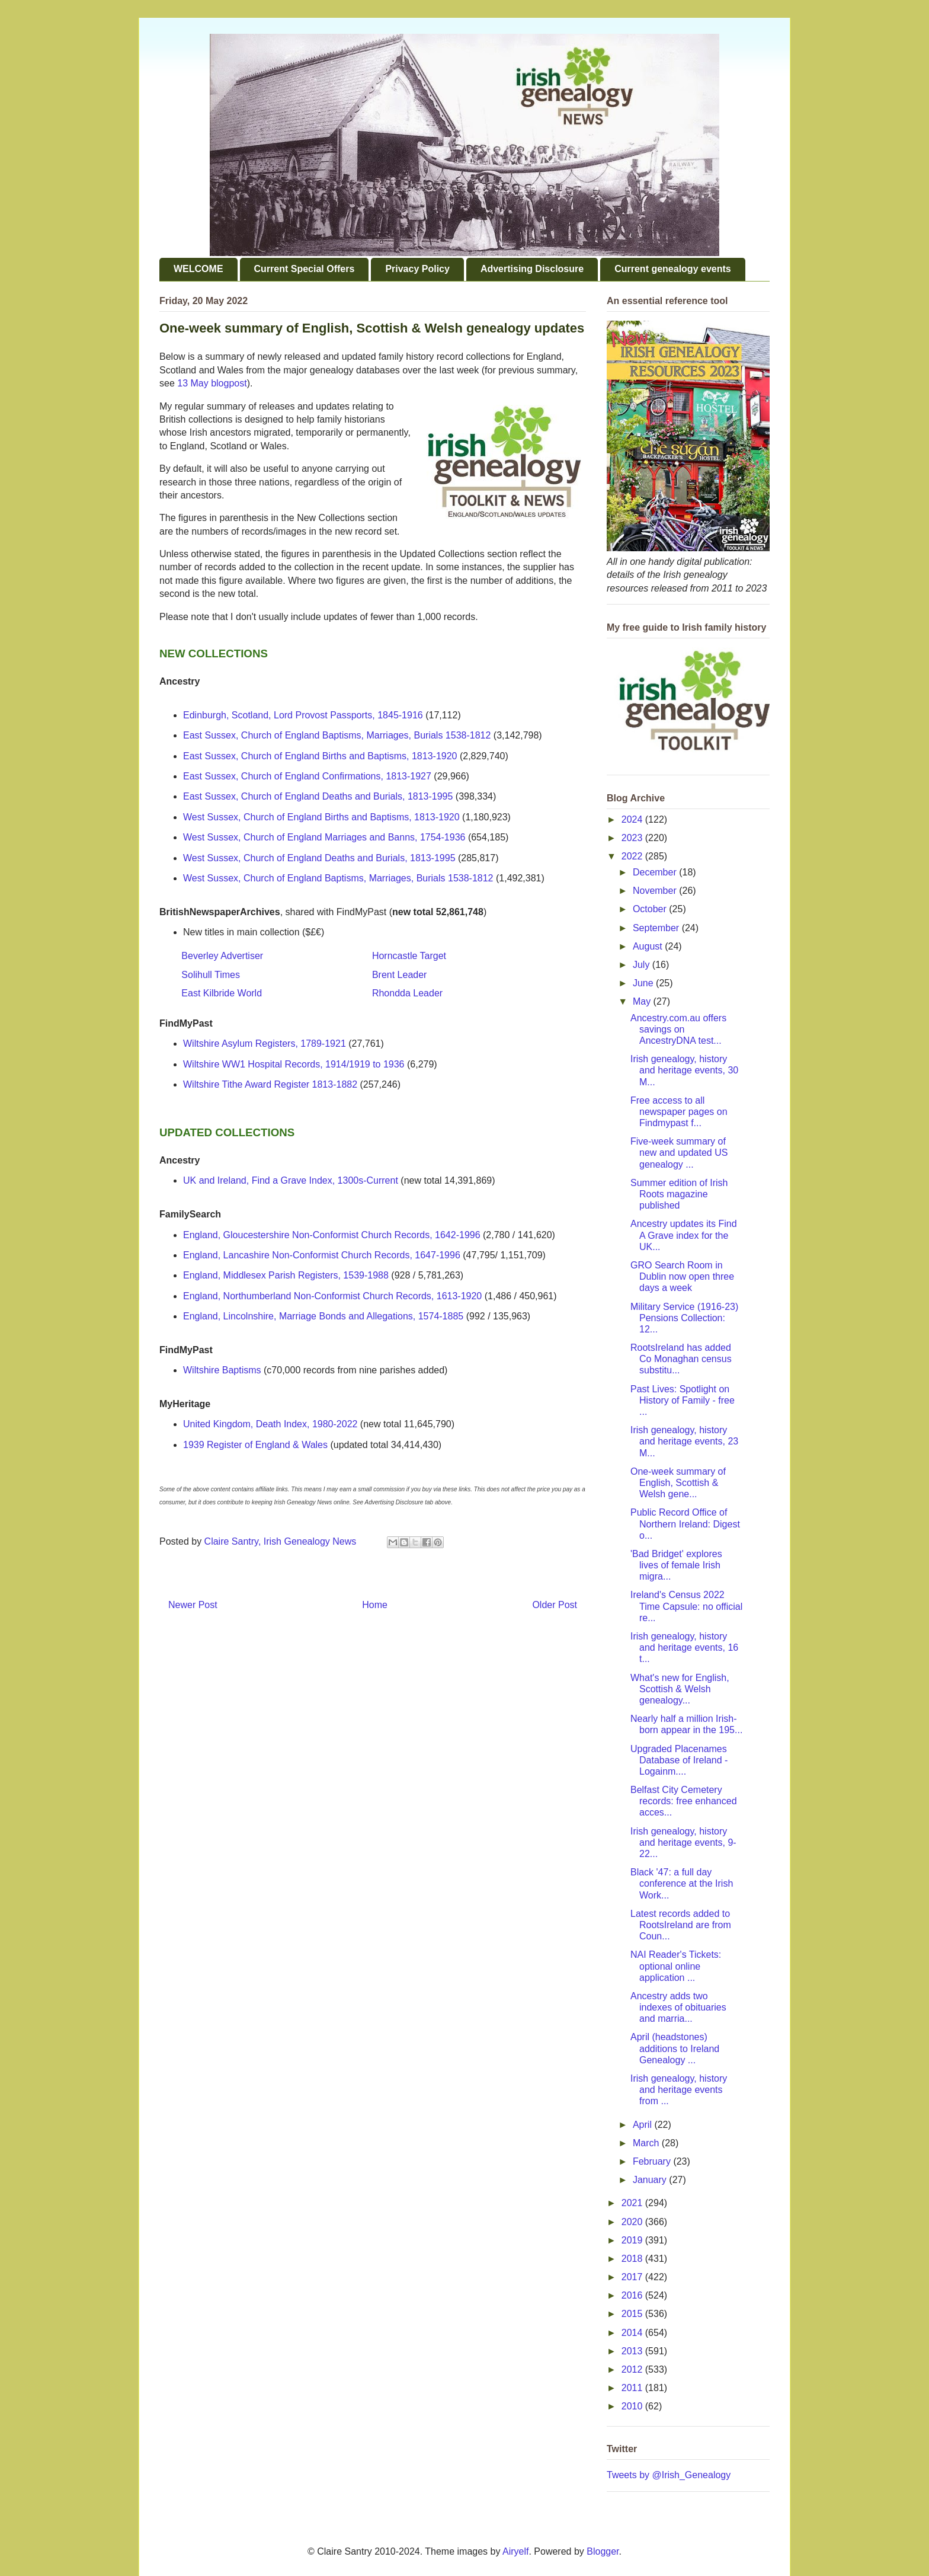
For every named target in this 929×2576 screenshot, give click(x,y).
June (644, 983)
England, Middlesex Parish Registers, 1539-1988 (286, 1275)
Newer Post (192, 1605)
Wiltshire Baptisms (222, 1370)
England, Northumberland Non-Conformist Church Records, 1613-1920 (332, 1296)
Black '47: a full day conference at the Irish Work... (681, 1883)
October (651, 909)
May (643, 1001)
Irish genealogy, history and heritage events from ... (678, 2089)
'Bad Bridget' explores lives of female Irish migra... (676, 1565)
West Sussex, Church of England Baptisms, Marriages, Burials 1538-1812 (338, 878)
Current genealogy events (672, 269)
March (647, 2143)
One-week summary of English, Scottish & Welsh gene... (678, 1482)
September (657, 928)
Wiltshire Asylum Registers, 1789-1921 (264, 1043)
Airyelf (515, 2551)
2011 (633, 2388)
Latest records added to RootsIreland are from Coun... (680, 1925)
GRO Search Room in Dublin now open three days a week (682, 1276)
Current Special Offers (304, 269)
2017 (633, 2277)
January (651, 2180)
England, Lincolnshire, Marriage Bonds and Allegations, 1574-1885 (323, 1316)
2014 (633, 2333)
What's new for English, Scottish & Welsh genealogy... (679, 1689)
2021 (633, 2203)
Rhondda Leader (407, 993)
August (649, 946)
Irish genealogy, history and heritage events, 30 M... (684, 1070)
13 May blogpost (211, 383)
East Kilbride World (221, 993)
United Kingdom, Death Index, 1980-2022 (270, 1424)
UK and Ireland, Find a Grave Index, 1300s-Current (290, 1180)
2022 (633, 856)
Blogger (603, 2551)
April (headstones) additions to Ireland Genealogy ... (674, 2048)
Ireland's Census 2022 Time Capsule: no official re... (686, 1606)
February (653, 2161)
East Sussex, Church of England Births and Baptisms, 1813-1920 (320, 756)
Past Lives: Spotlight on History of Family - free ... (682, 1400)
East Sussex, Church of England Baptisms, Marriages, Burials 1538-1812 (337, 735)
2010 (633, 2406)
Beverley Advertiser (222, 956)
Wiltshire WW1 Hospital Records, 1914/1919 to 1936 (294, 1064)
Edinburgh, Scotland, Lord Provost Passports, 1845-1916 (303, 715)
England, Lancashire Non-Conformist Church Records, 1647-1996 (321, 1255)
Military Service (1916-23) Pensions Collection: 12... (684, 1318)
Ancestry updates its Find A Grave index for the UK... (683, 1235)
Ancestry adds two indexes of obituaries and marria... (678, 2007)
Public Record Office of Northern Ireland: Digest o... (685, 1523)
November (656, 891)
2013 (633, 2351)
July (642, 965)
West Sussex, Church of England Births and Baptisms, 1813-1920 (321, 817)
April (643, 2125)
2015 (633, 2314)
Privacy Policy (417, 269)
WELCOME (198, 269)
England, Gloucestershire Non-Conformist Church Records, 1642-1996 (331, 1235)
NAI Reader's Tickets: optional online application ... (675, 1965)
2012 (633, 2369)
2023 (633, 838)
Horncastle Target (409, 956)
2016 (633, 2295)
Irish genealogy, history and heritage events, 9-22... (683, 1842)
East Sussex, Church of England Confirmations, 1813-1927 (307, 776)
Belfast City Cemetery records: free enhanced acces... (683, 1801)
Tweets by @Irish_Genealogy (669, 2475)
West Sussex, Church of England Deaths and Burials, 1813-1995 (319, 858)
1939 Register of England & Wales (255, 1445)
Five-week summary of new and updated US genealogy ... (679, 1152)
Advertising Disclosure (532, 269)
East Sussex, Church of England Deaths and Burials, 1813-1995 (318, 796)
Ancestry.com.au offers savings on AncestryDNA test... (678, 1029)
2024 (633, 819)
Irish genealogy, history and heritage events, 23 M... (684, 1441)
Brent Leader (399, 975)
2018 (633, 2259)
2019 (633, 2240)
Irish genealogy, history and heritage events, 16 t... (684, 1647)
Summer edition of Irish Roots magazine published (679, 1194)
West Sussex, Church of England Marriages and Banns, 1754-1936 (324, 837)
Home (374, 1605)
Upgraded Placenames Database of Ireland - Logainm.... (679, 1760)
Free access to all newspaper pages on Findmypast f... (679, 1111)
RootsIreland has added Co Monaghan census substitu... (681, 1359)
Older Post (554, 1605)
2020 (633, 2222)
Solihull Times (210, 975)
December (656, 872)
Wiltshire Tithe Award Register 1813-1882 (270, 1084)
